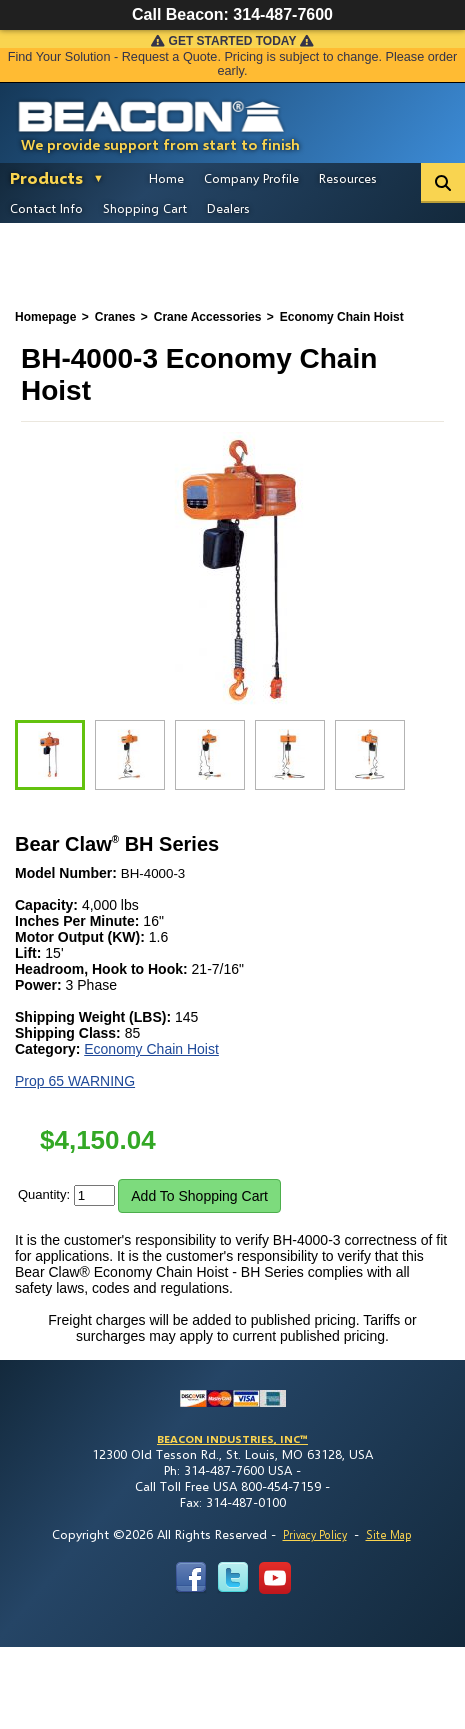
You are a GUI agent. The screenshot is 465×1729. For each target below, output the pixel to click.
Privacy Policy (315, 1534)
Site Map (388, 1534)
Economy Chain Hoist (151, 1049)
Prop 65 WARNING (75, 1081)
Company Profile (251, 178)
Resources (348, 178)
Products (46, 177)
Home (166, 178)
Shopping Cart (145, 208)
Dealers (228, 208)
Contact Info (46, 208)
